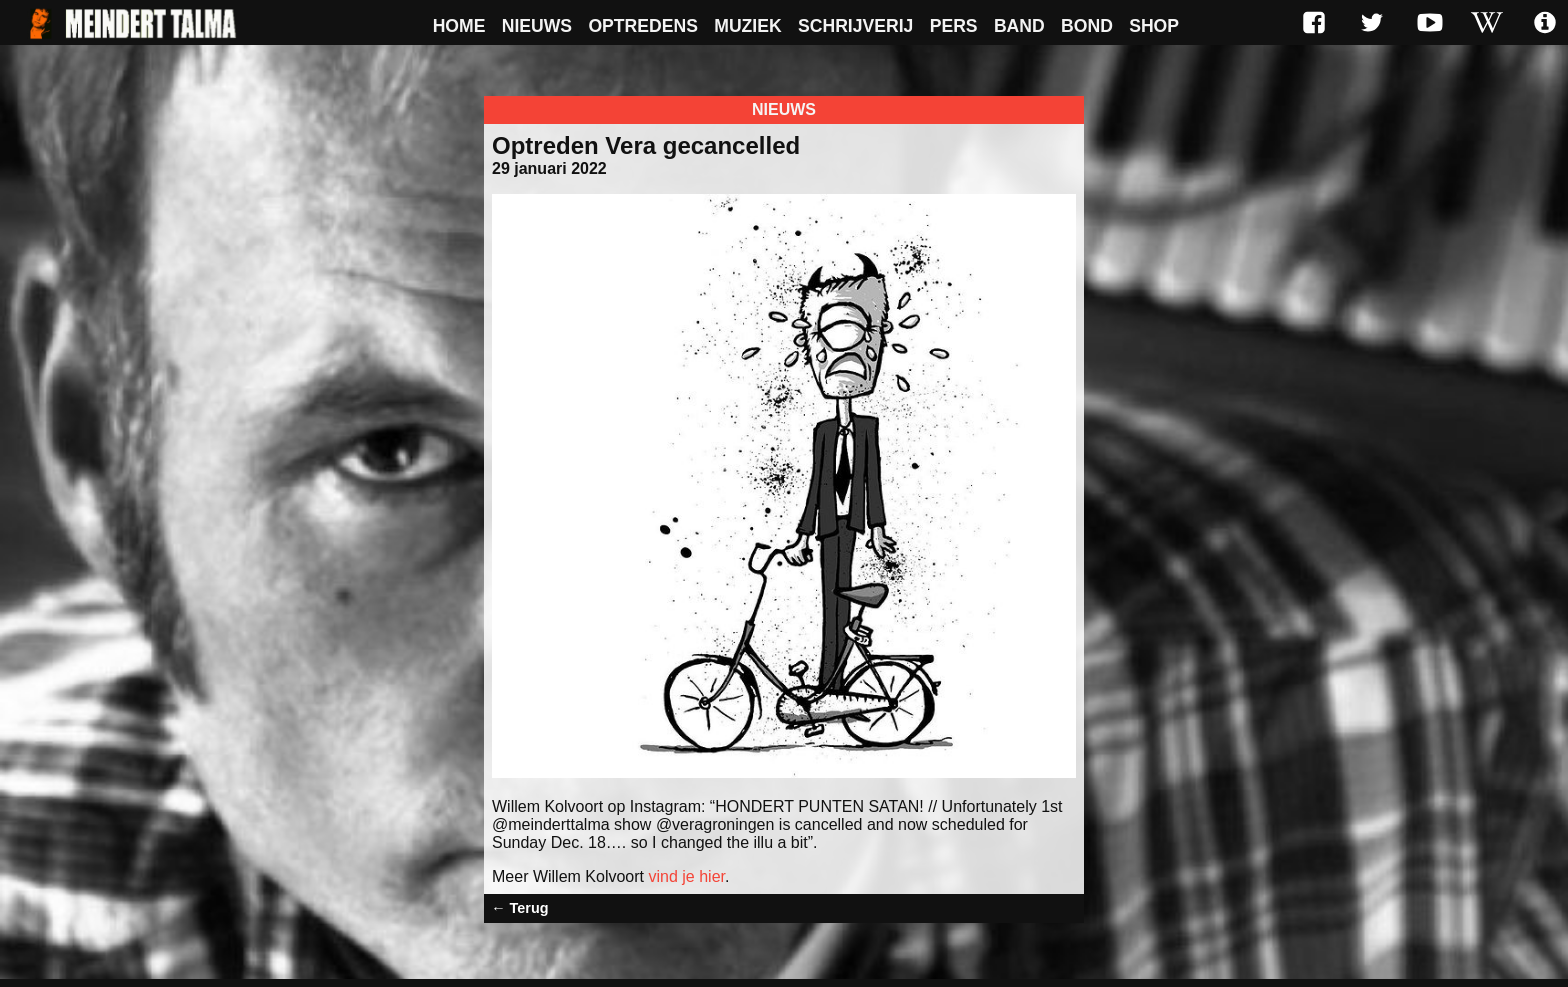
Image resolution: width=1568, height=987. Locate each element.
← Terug (519, 908)
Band (1019, 26)
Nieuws (537, 26)
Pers (954, 26)
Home (459, 26)
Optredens (643, 26)
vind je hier (686, 876)
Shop (1154, 26)
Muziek (747, 26)
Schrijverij (855, 26)
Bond (1087, 26)
